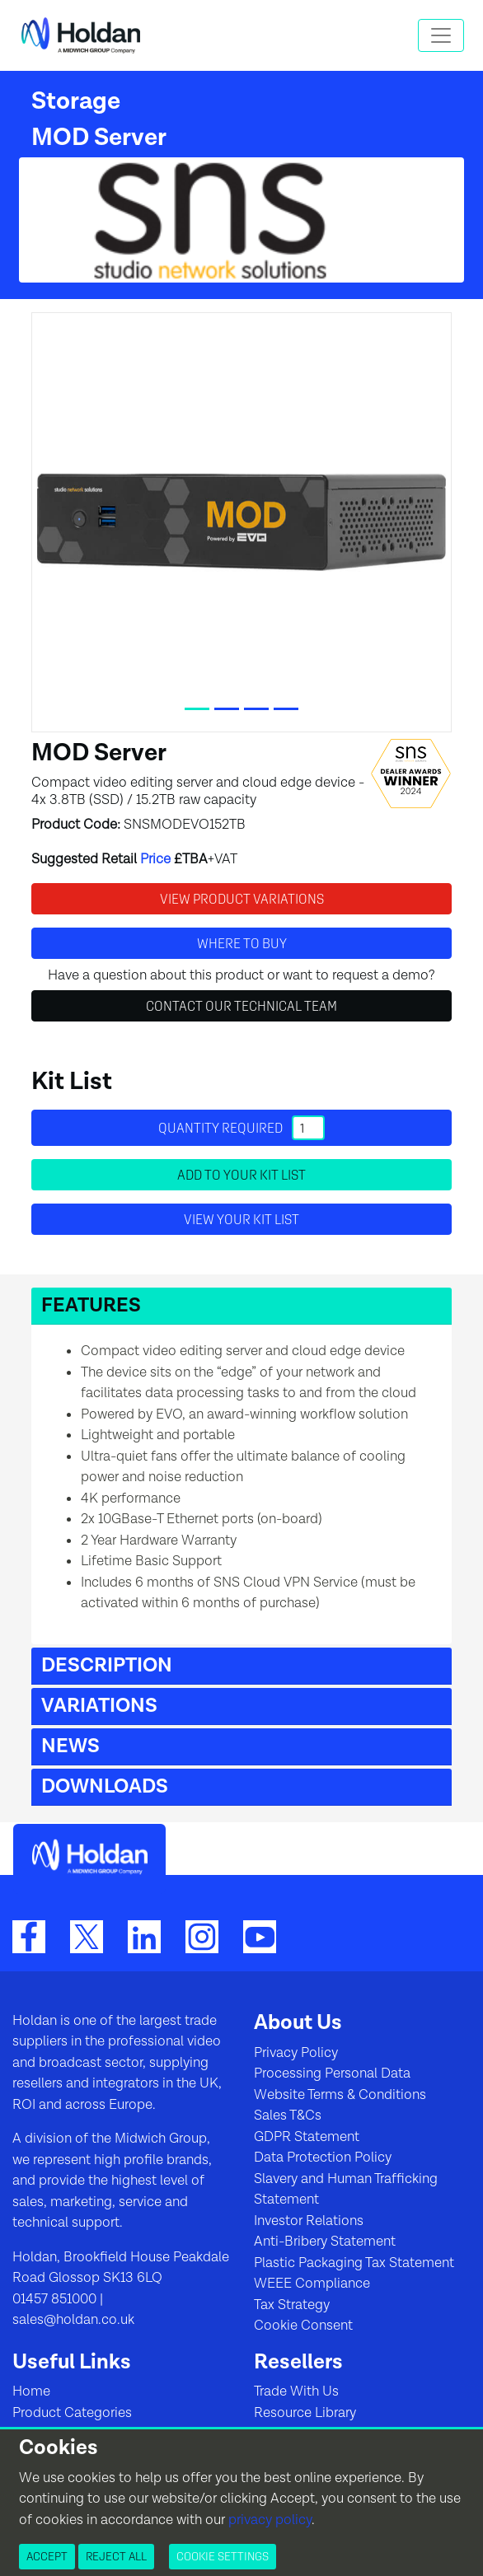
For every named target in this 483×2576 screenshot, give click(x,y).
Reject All (116, 2556)
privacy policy (270, 2520)
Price (155, 859)
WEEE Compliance (312, 2283)
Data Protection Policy (323, 2157)
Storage (75, 101)
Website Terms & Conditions (340, 2095)
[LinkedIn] (144, 1936)
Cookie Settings (222, 2556)
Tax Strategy (292, 2305)
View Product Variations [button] (242, 898)
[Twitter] (86, 1936)
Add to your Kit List (241, 1174)
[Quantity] (308, 1127)
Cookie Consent (303, 2326)
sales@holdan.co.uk (73, 2320)
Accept (47, 2556)
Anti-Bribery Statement (325, 2241)
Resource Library (305, 2413)
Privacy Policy (296, 2053)
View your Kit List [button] (241, 1219)
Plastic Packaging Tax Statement (354, 2263)
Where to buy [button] (242, 943)
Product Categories (72, 2413)
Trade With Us (296, 2391)
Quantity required (241, 1127)
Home (31, 2391)
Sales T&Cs (287, 2115)
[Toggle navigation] (441, 35)
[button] (241, 1306)
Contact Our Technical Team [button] (241, 1005)
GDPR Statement (306, 2137)
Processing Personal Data (332, 2073)
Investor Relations (308, 2221)
